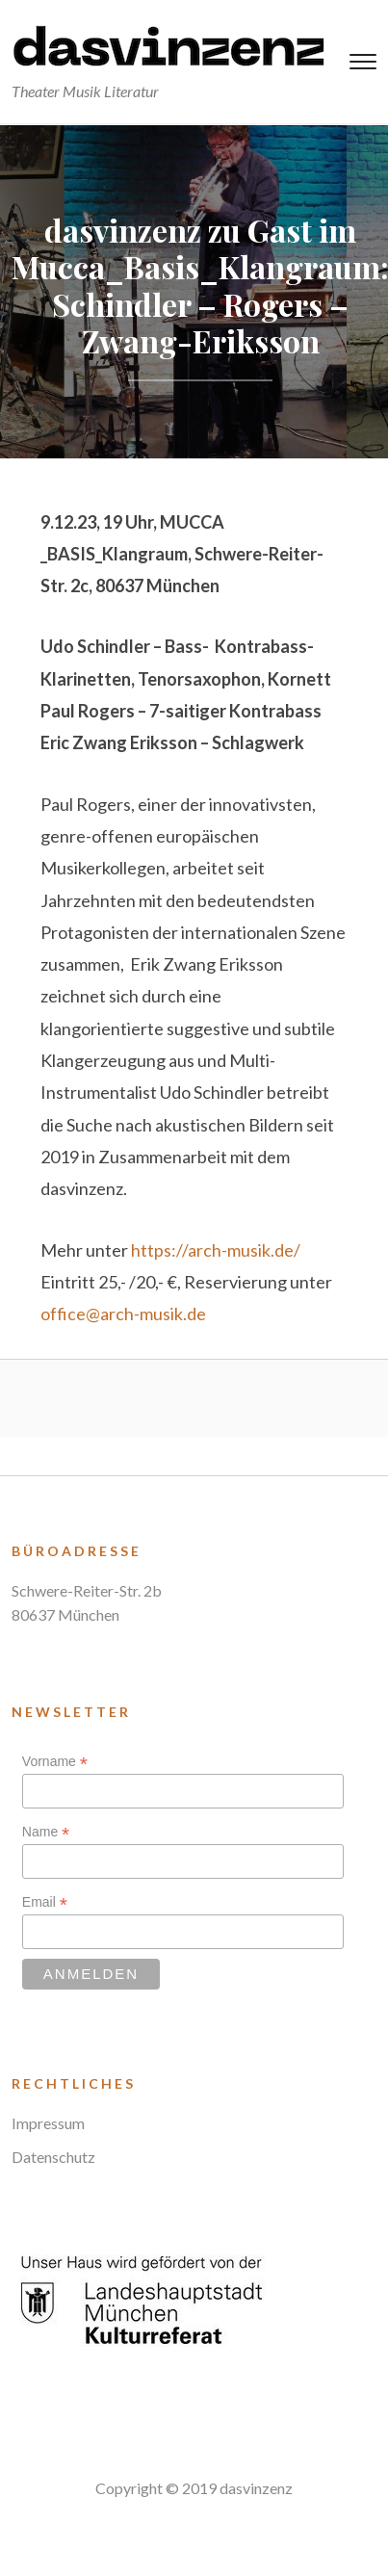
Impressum (48, 2123)
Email (44, 1902)
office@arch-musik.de (123, 1313)
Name (45, 1832)
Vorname (55, 1762)
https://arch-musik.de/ (215, 1250)
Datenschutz (53, 2156)
